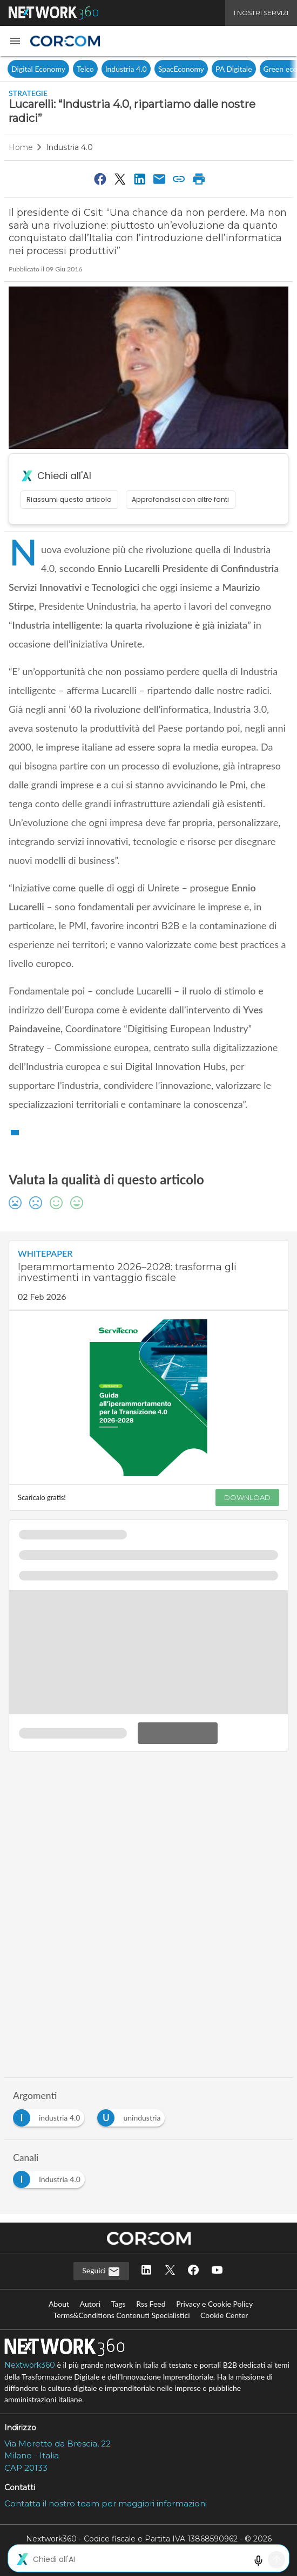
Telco (85, 68)
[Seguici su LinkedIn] (146, 2270)
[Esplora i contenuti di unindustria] (133, 2115)
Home (21, 147)
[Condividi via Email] (159, 178)
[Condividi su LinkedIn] (139, 178)
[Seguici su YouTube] (217, 2270)
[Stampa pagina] (198, 178)
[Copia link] (178, 178)
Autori (90, 2303)
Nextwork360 (29, 2365)
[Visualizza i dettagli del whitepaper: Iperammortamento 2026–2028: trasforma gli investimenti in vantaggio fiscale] (148, 1275)
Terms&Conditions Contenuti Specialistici (121, 2315)
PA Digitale (233, 68)
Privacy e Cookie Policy (214, 2303)
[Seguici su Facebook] (193, 2270)
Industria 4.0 (126, 68)
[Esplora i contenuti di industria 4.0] (51, 2115)
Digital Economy (38, 68)
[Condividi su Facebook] (100, 178)
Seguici (101, 2271)
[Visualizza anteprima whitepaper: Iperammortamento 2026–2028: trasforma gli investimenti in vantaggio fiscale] (148, 1397)
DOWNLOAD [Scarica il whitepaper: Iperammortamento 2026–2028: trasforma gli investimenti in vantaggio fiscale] (247, 1497)
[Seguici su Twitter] (170, 2270)
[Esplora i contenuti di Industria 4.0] (51, 2176)
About (59, 2303)
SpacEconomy (181, 68)
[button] (15, 41)
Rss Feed (150, 2303)
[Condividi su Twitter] (120, 178)
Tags (118, 2303)
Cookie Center (224, 2315)
